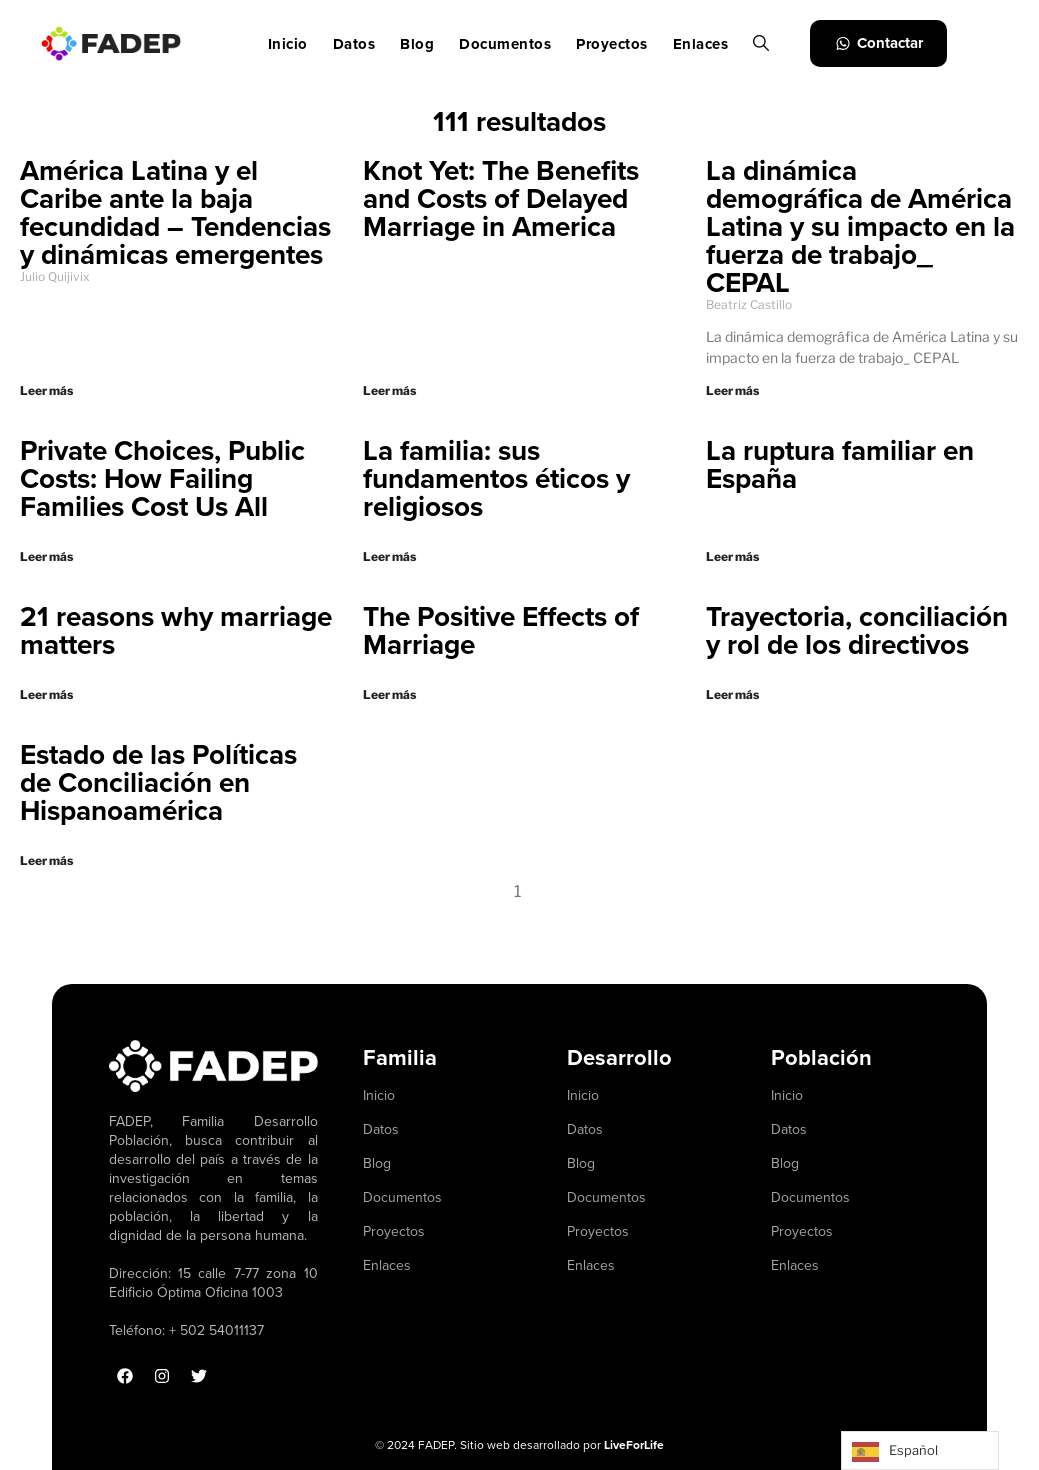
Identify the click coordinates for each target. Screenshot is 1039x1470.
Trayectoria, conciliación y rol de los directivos (857, 630)
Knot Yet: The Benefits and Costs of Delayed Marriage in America (501, 198)
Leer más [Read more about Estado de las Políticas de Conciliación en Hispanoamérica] (46, 860)
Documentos (505, 44)
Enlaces (701, 44)
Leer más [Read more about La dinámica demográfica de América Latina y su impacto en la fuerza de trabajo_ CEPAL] (732, 390)
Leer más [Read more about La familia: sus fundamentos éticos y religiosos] (389, 556)
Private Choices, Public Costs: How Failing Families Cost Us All (162, 478)
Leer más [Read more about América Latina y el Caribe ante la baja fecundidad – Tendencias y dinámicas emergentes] (46, 390)
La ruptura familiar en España (840, 464)
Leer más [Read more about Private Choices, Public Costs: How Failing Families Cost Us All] (46, 556)
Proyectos (612, 44)
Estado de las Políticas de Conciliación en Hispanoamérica (158, 782)
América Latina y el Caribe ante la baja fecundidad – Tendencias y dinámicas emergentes (175, 212)
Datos (354, 44)
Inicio (288, 44)
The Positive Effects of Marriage (501, 630)
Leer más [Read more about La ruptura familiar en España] (732, 556)
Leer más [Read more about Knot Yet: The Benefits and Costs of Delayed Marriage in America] (389, 390)
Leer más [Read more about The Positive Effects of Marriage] (389, 694)
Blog (417, 44)
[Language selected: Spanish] (920, 1450)
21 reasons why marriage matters (176, 630)
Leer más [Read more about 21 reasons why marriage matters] (46, 694)
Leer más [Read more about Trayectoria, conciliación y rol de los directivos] (732, 694)
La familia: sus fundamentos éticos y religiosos (496, 478)
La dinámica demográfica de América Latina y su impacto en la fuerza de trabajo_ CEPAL (860, 226)
